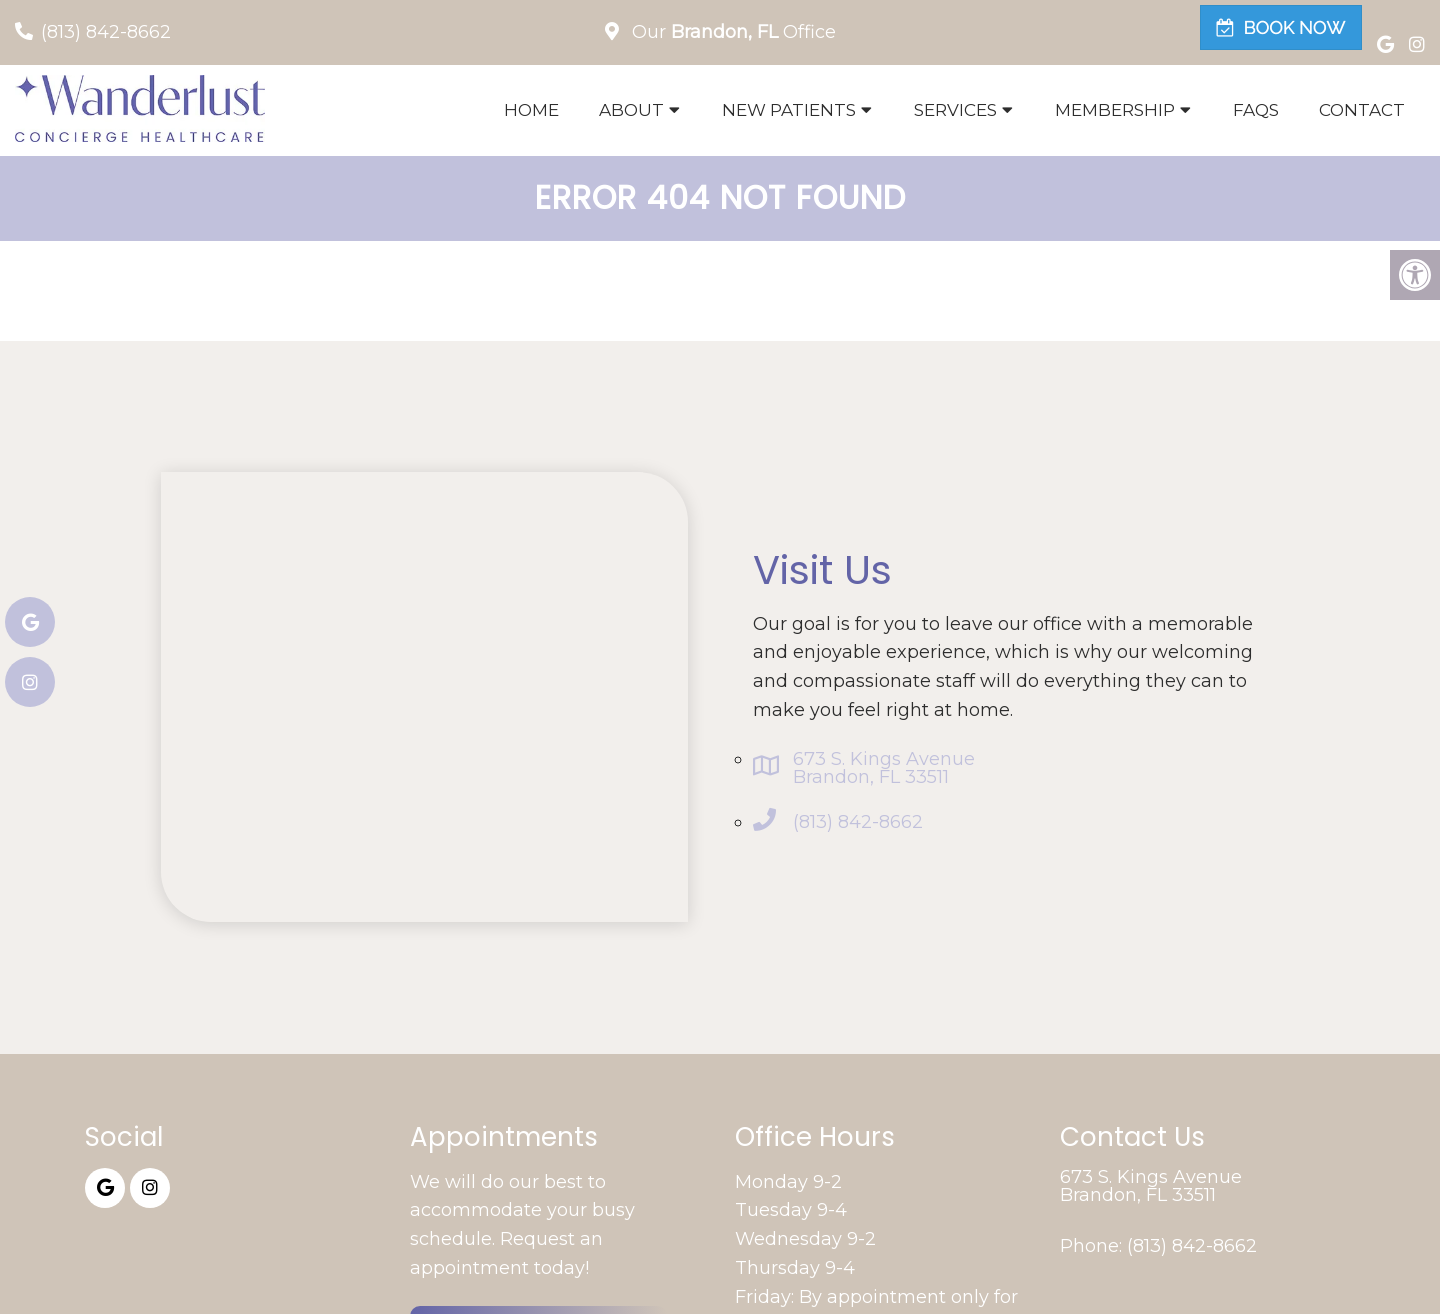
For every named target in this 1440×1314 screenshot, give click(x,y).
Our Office (731, 32)
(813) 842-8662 (106, 32)
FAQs (1256, 110)
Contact (1362, 110)
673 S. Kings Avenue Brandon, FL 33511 (884, 768)
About (631, 110)
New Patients (789, 110)
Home (531, 110)
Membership (1115, 110)
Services (955, 110)
